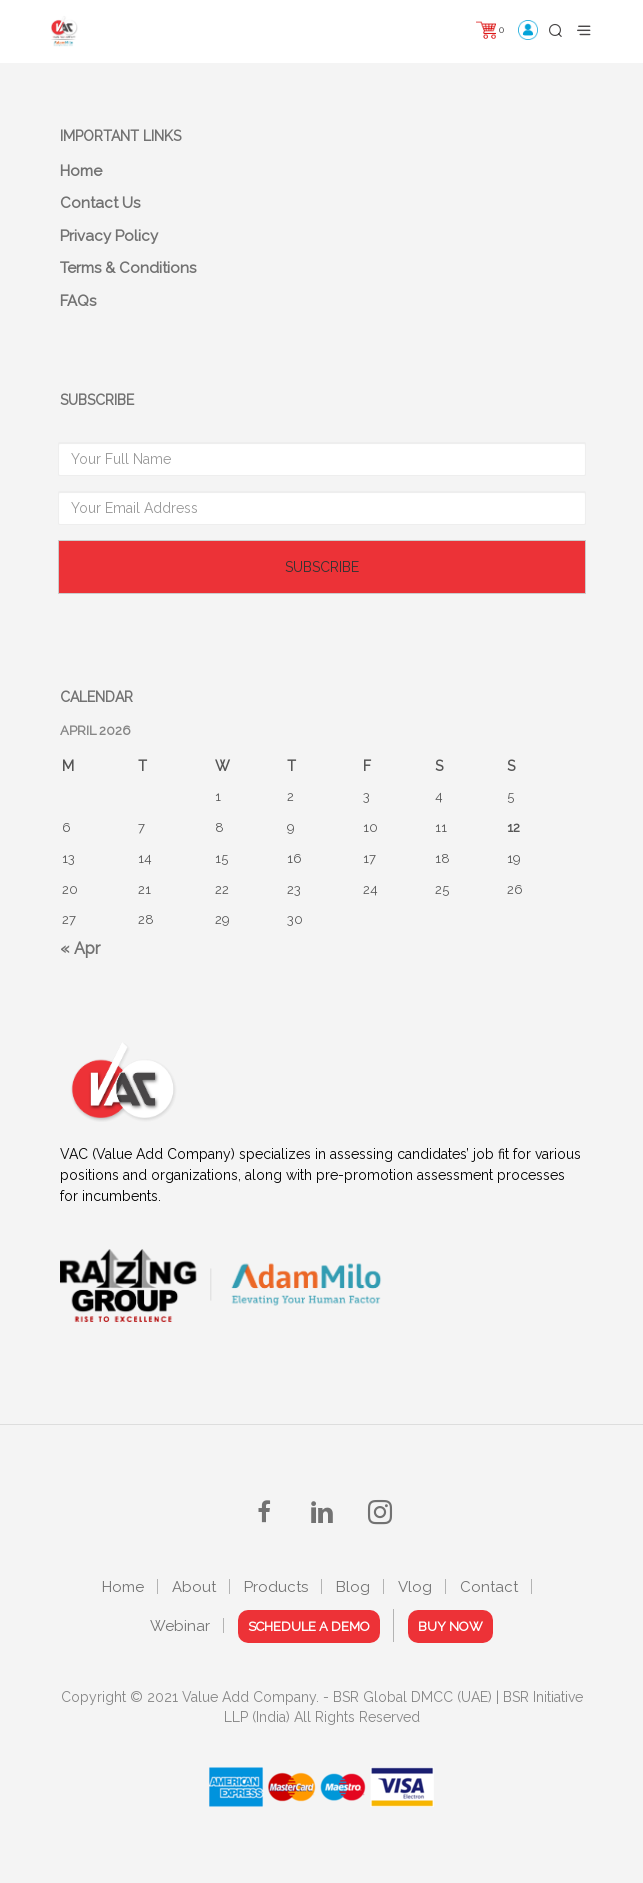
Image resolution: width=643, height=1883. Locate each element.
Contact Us (100, 203)
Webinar (180, 1626)
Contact (489, 1587)
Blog (353, 1587)
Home (81, 171)
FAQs (78, 301)
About (194, 1587)
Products (276, 1587)
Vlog (415, 1587)
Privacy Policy (109, 236)
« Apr (80, 948)
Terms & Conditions (128, 268)
